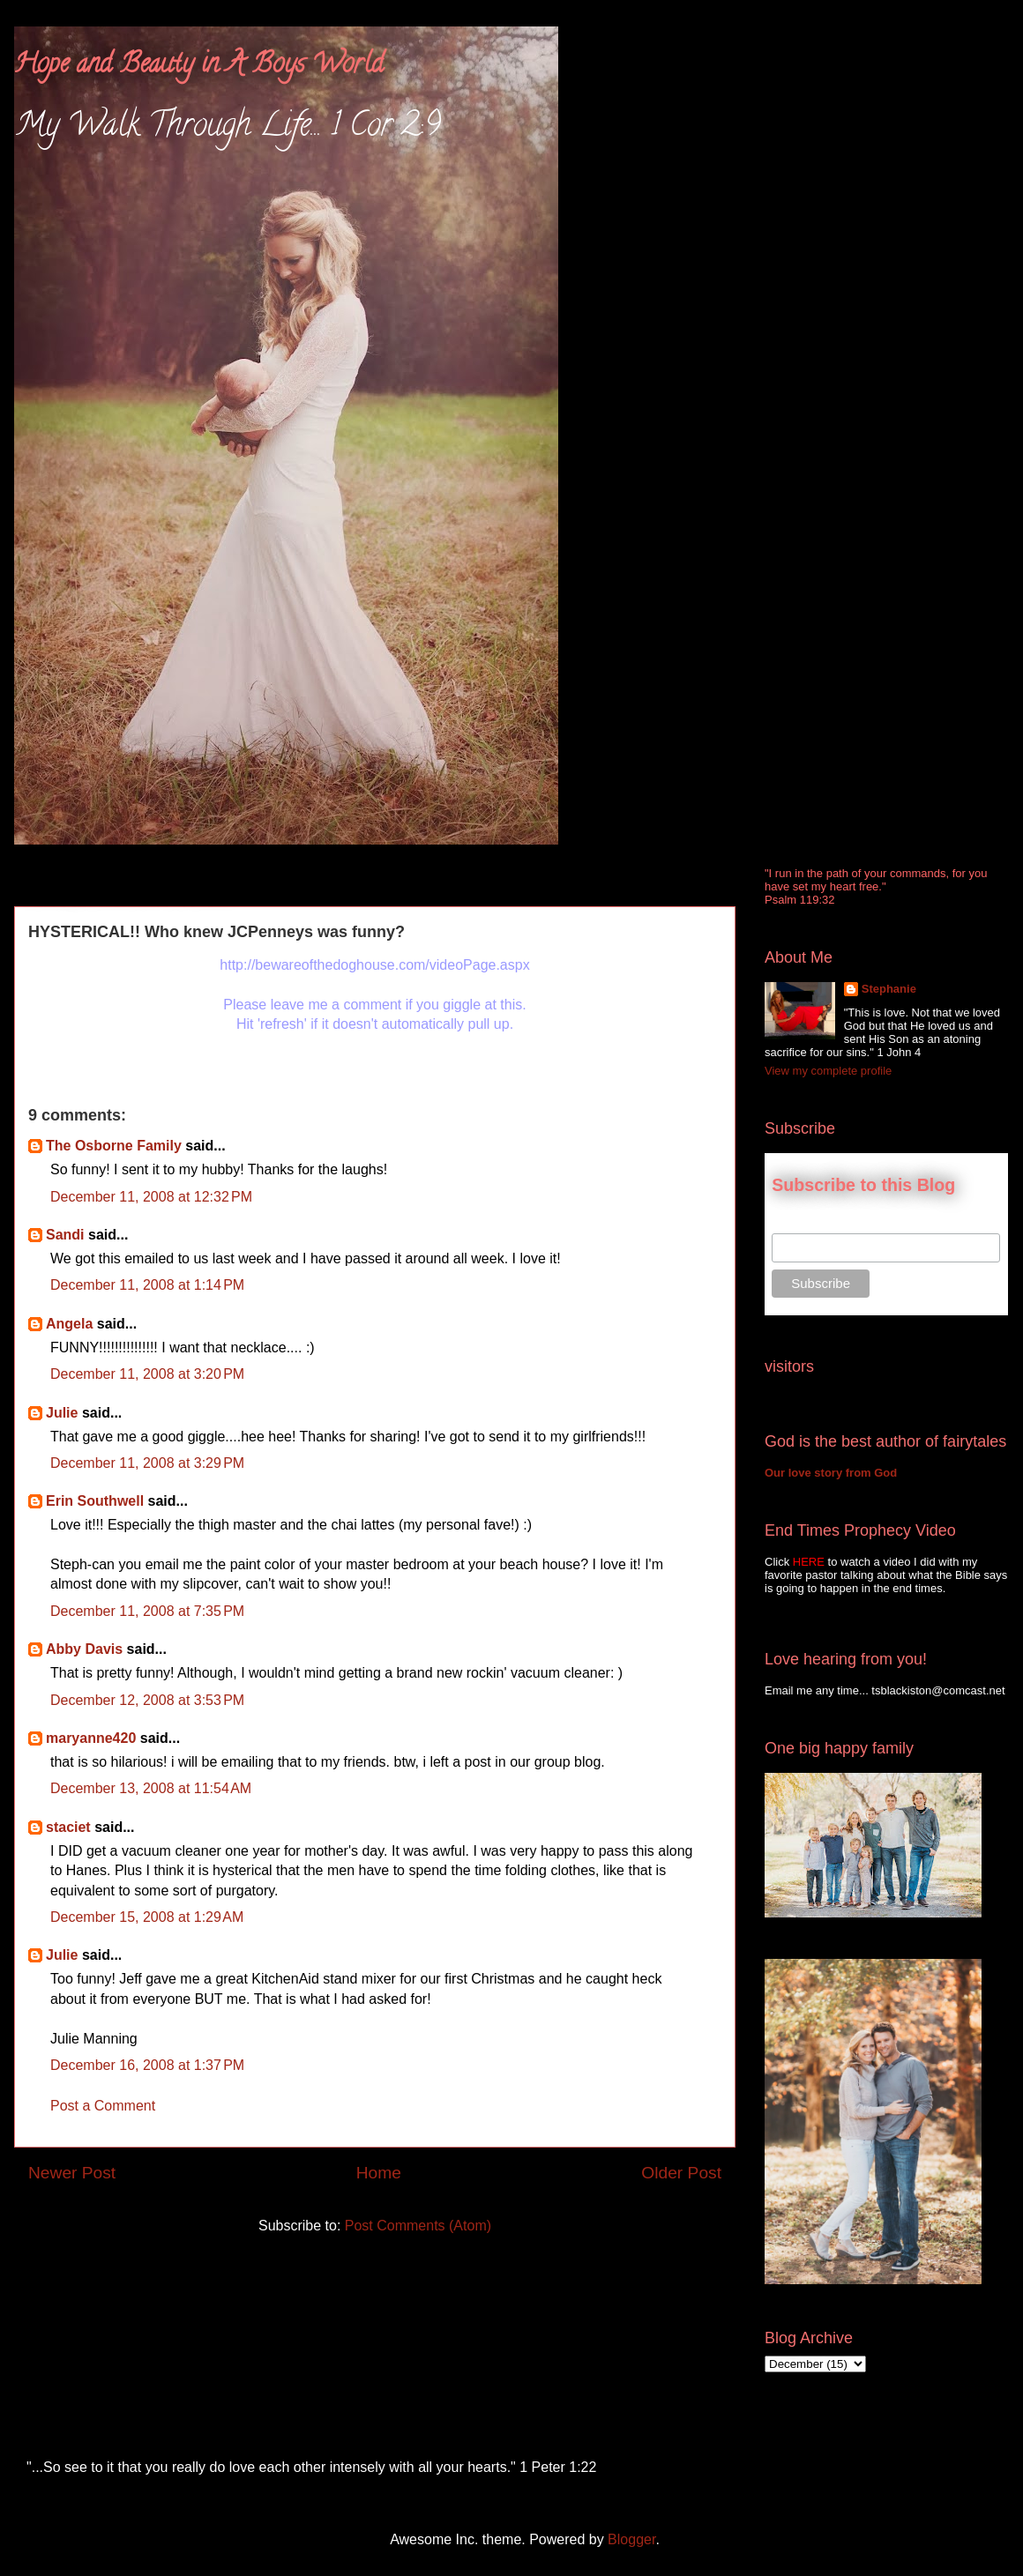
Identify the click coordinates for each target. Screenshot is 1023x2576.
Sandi (65, 1234)
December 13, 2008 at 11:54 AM (150, 1788)
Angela (69, 1323)
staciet (68, 1827)
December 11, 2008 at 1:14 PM (147, 1284)
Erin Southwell (95, 1500)
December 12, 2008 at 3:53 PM (147, 1700)
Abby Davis (84, 1649)
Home (378, 2172)
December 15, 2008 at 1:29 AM (146, 1917)
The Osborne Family (114, 1145)
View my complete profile (828, 1070)
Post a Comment (102, 2105)
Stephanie (889, 988)
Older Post (681, 2172)
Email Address (811, 1224)
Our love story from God (831, 1472)
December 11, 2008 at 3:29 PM (147, 1463)
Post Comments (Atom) (418, 2225)
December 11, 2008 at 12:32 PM (151, 1196)
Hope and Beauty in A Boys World (199, 66)
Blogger (631, 2539)
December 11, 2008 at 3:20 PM (147, 1373)
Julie (62, 1412)
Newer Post (72, 2172)
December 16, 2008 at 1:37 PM (147, 2065)
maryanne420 (91, 1738)
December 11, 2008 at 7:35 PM (147, 1611)
